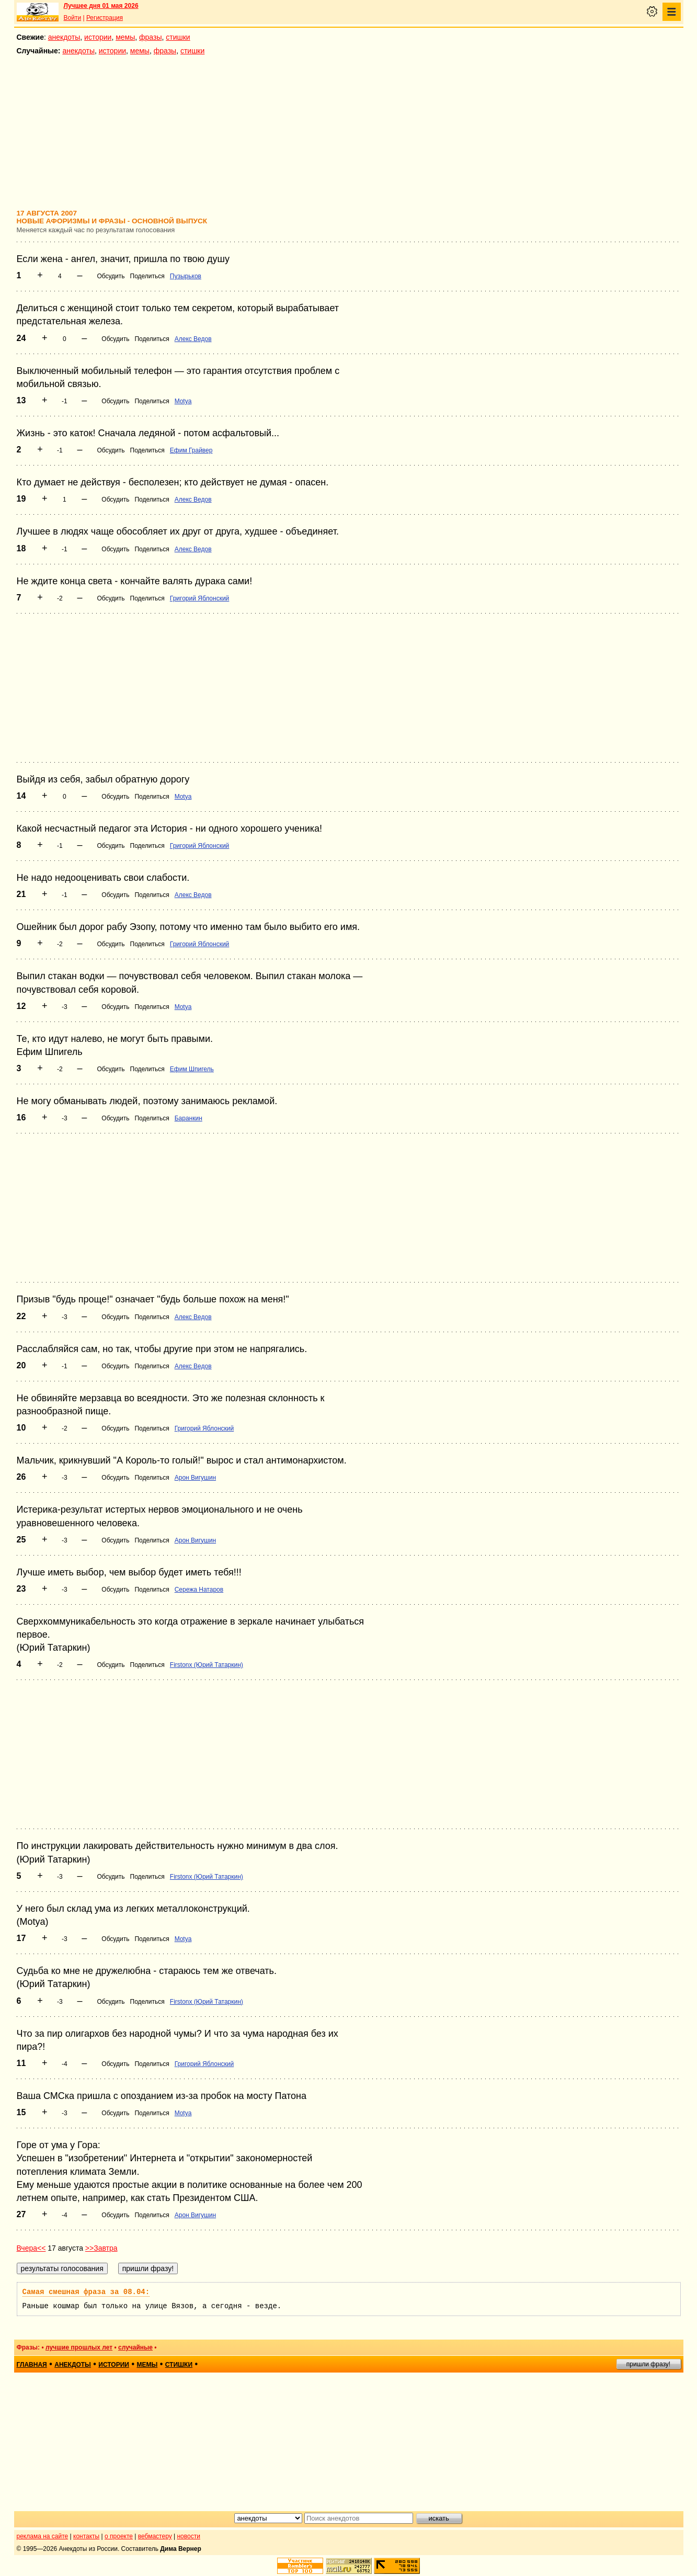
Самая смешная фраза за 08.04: (86, 2292)
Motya (183, 401)
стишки (178, 37)
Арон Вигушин (195, 1477)
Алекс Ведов (193, 339)
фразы (150, 37)
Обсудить (110, 276)
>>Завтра (101, 2248)
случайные (135, 2347)
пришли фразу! (648, 2364)
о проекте (119, 2536)
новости (188, 2536)
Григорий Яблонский (200, 598)
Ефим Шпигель (192, 1069)
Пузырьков (185, 276)
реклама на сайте (42, 2536)
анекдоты (64, 37)
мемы (125, 37)
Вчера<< (31, 2248)
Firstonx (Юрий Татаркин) (206, 1665)
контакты (86, 2536)
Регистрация (104, 17)
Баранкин (188, 1118)
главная (32, 2364)
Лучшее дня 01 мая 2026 (101, 5)
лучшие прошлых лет (78, 2347)
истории (97, 37)
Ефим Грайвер (191, 450)
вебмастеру (155, 2536)
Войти (73, 17)
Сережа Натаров (199, 1589)
